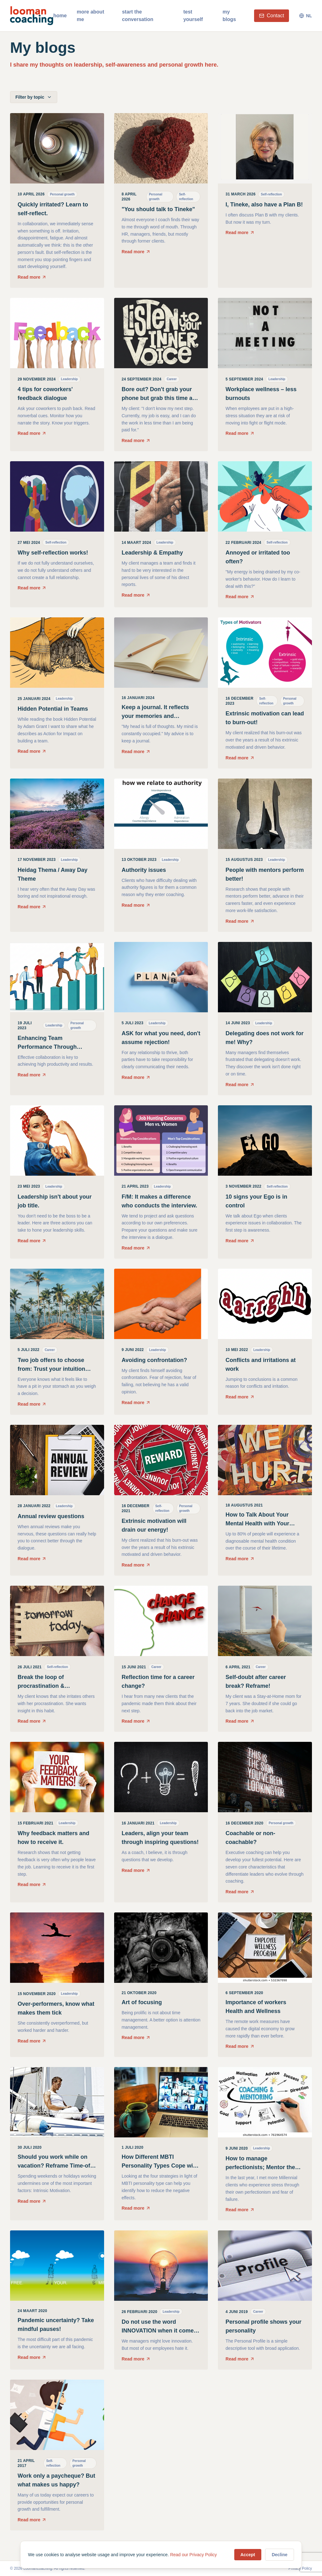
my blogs (229, 15)
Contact (271, 15)
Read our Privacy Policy (193, 2554)
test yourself (193, 15)
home (60, 15)
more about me (90, 15)
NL (305, 15)
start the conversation (137, 15)
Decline (279, 2554)
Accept (248, 2554)
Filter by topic (33, 97)
